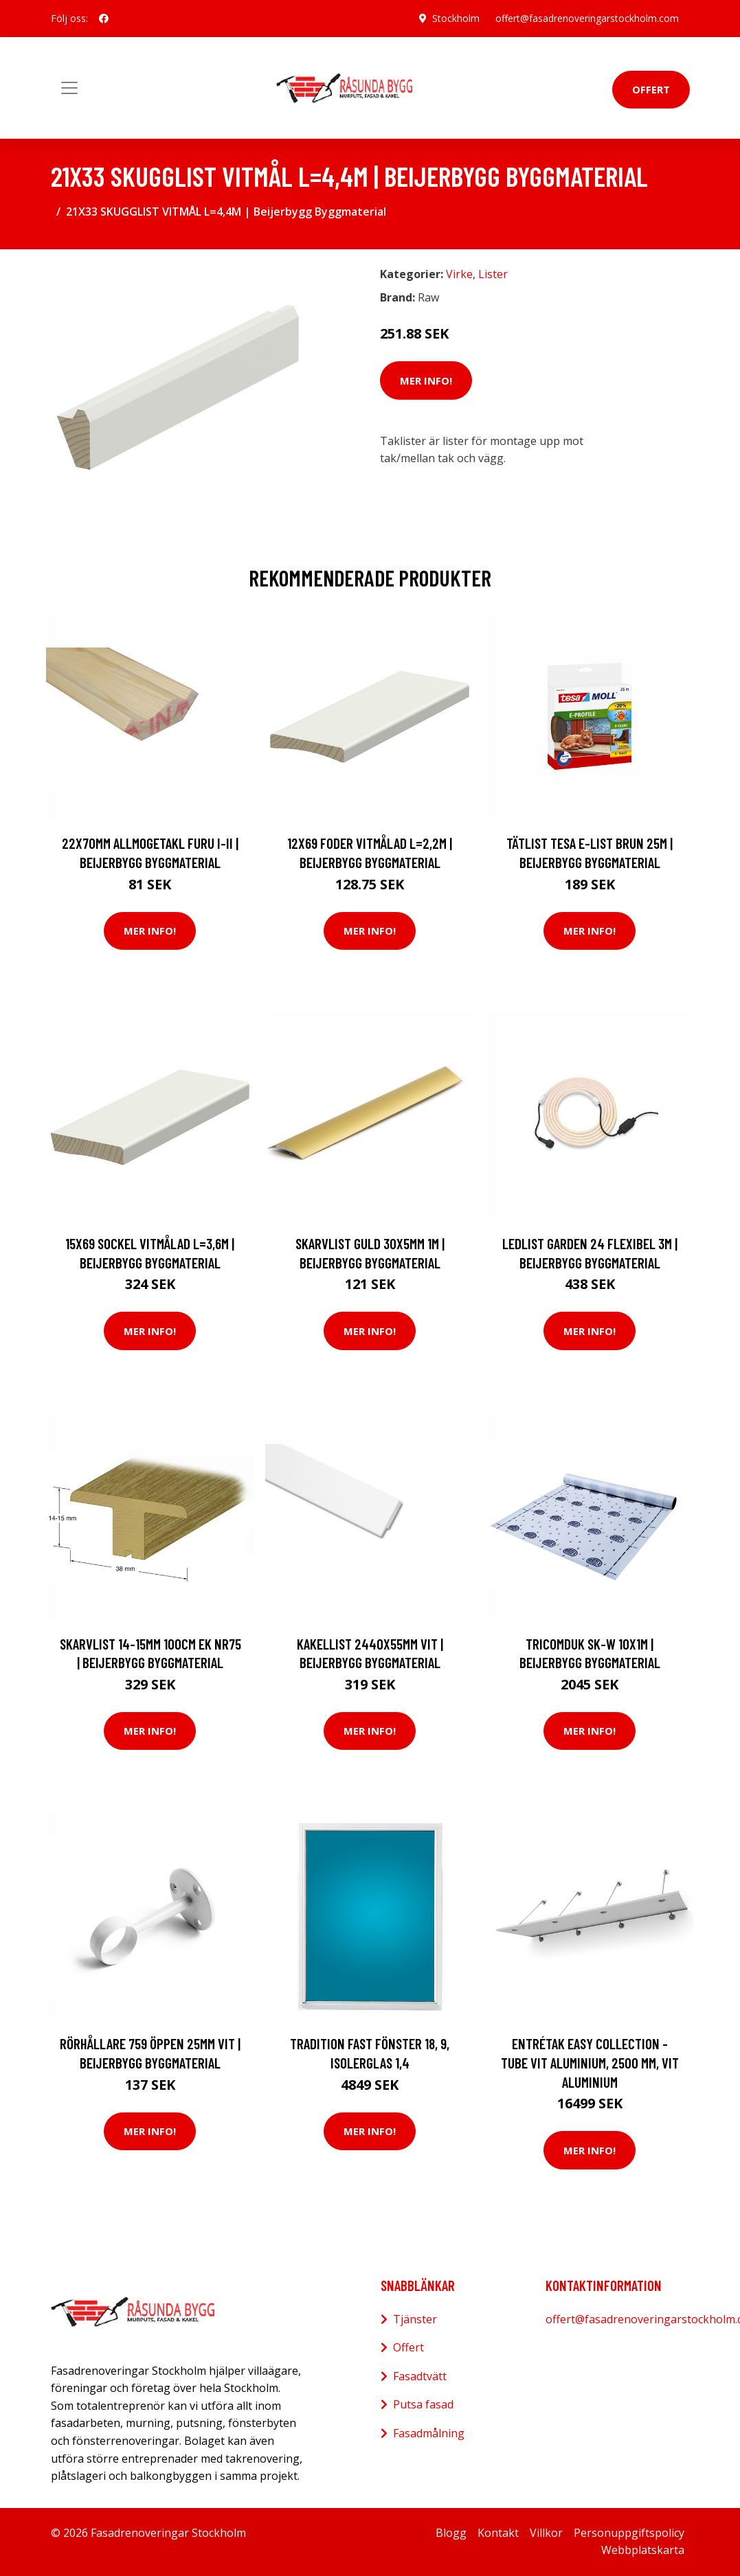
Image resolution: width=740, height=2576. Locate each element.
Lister (493, 274)
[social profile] (103, 18)
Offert (651, 89)
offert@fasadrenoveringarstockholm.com (587, 18)
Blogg (451, 2532)
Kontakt (498, 2532)
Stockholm (455, 18)
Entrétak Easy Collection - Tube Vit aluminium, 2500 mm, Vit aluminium (590, 2062)
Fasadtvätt (420, 2376)
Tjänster (415, 2319)
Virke (459, 274)
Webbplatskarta (642, 2549)
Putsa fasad (423, 2404)
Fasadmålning (428, 2433)
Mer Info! (426, 380)
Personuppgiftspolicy (629, 2532)
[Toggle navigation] (69, 88)
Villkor (546, 2532)
